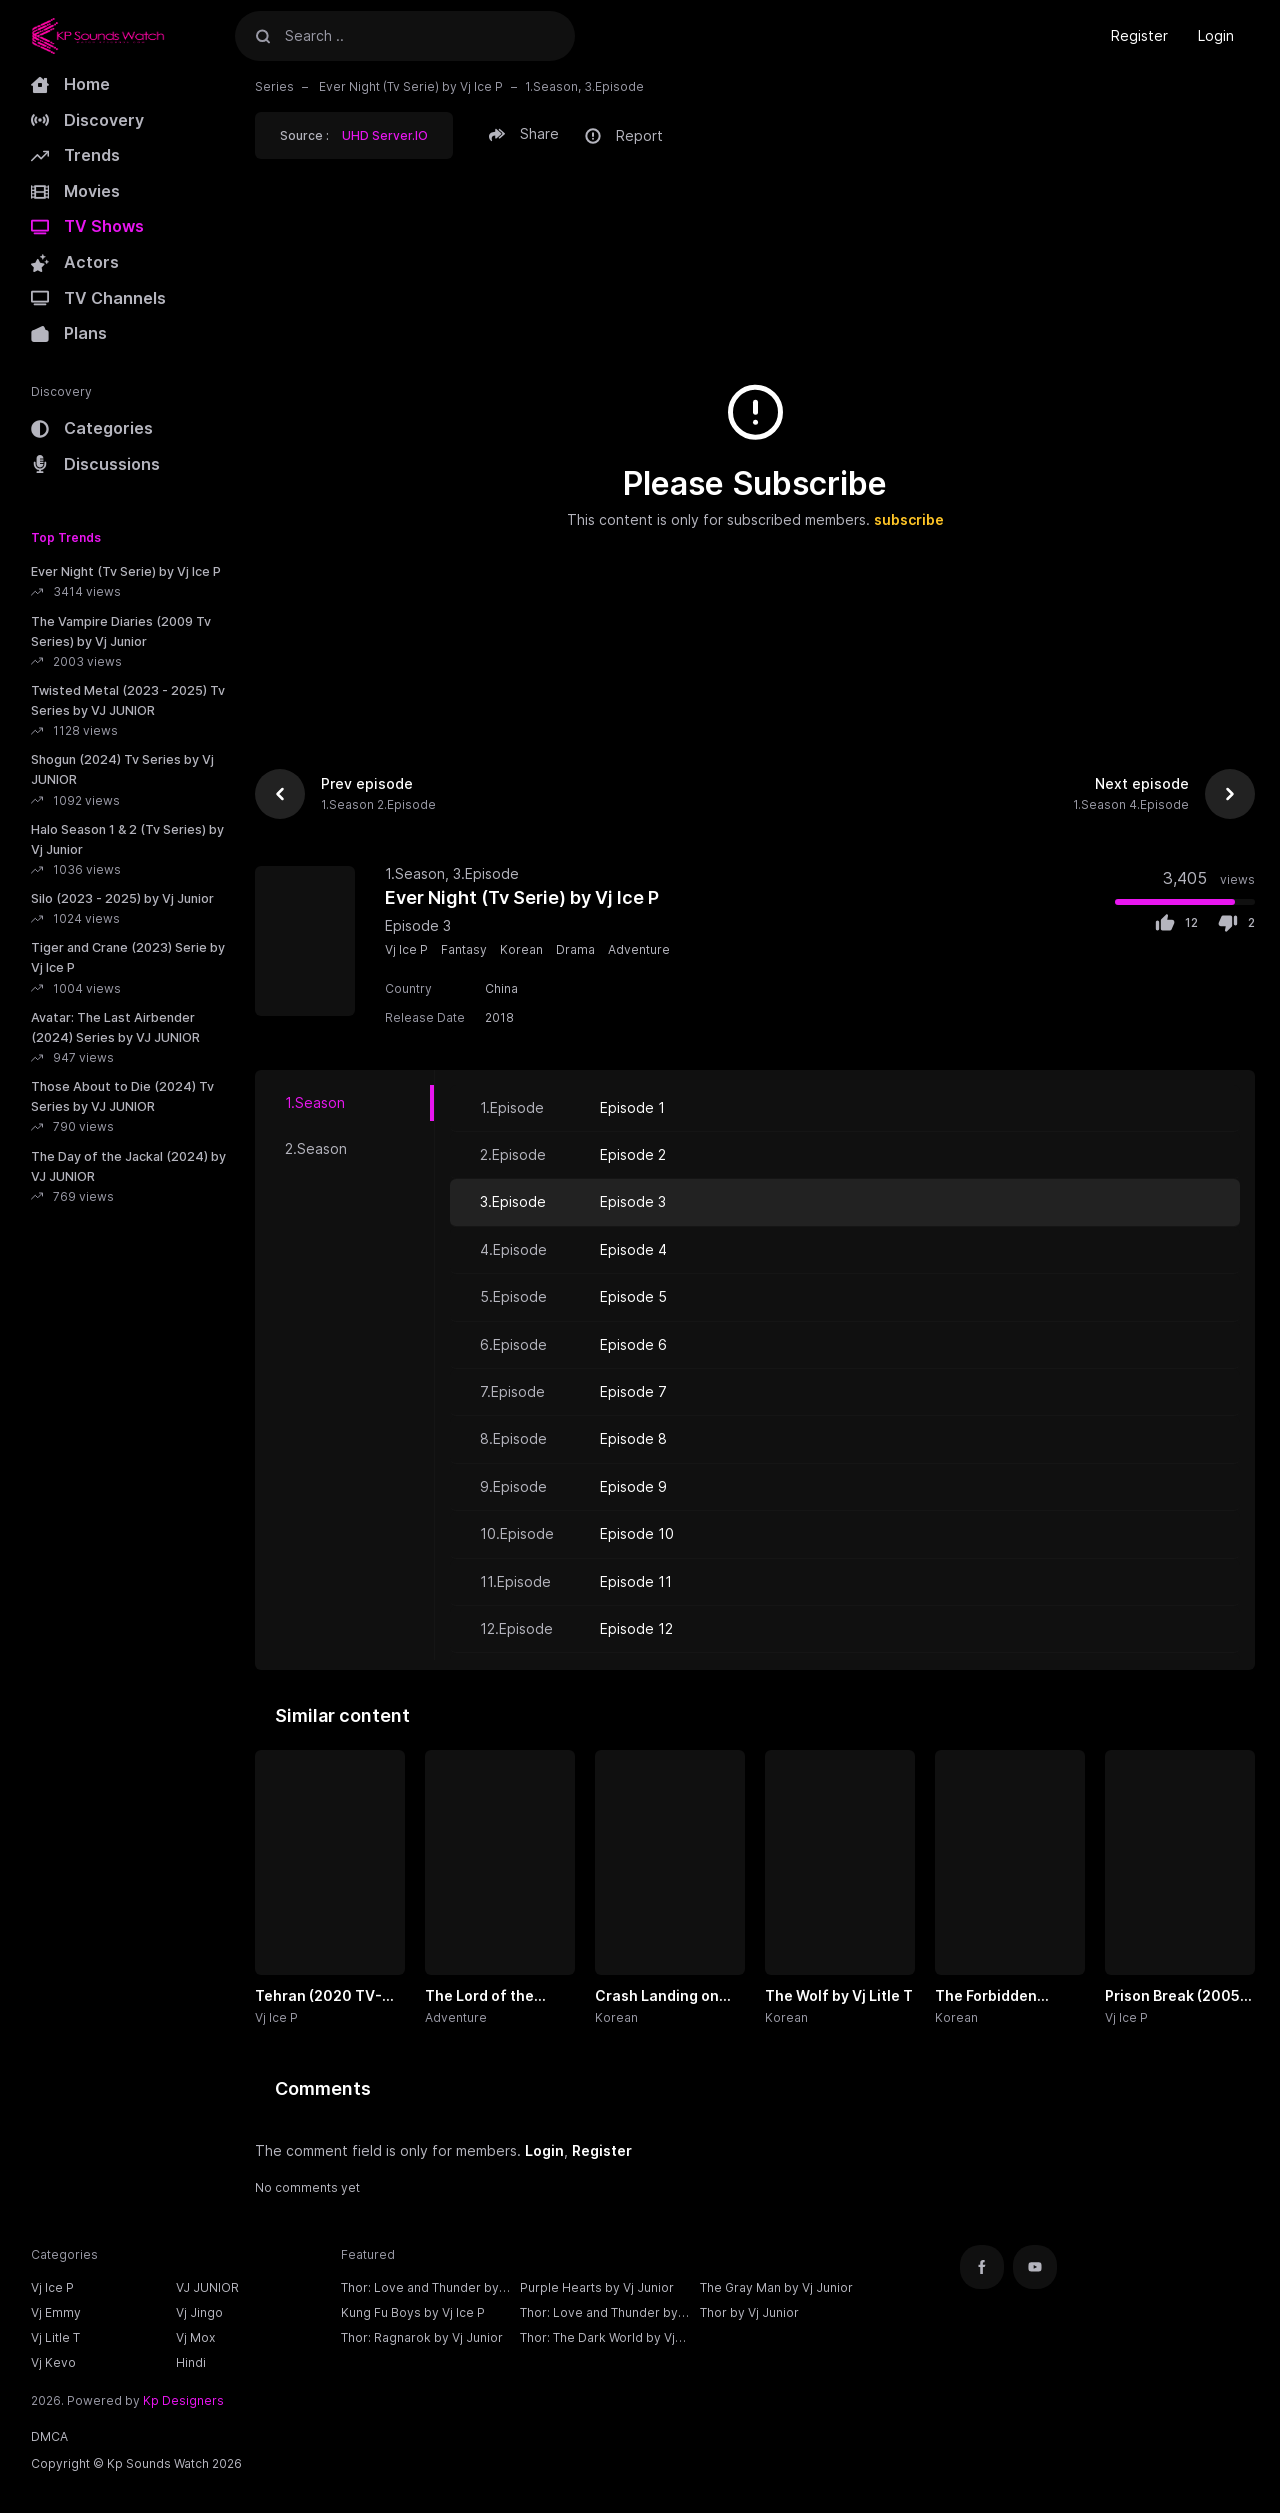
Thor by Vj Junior (749, 2312)
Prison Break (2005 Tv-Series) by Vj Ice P (1178, 1997)
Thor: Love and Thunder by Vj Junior (599, 2315)
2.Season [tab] (316, 1148)
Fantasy (464, 949)
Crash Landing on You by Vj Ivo (657, 1997)
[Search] (263, 35)
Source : (354, 135)
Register (1139, 35)
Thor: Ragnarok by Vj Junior (422, 2337)
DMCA (49, 2436)
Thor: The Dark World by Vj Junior (597, 2340)
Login (1216, 35)
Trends (75, 155)
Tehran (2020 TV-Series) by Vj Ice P (318, 1997)
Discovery (87, 120)
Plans (69, 333)
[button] (527, 134)
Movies (75, 191)
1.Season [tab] (315, 1102)
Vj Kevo (53, 2362)
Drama (575, 949)
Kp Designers (183, 2400)
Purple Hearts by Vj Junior (597, 2287)
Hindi (191, 2362)
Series (274, 86)
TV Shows (87, 226)
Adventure (639, 949)
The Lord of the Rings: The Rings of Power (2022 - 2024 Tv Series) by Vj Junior (495, 1997)
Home (70, 84)
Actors (75, 262)
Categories (92, 428)
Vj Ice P (406, 949)
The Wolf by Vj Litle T (839, 1995)
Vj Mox (195, 2337)
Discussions (95, 464)
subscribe (909, 519)
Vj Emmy (56, 2312)
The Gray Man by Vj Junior (776, 2287)
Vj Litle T (55, 2337)
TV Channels (98, 298)
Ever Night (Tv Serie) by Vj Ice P (409, 86)
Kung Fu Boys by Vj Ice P (413, 2312)
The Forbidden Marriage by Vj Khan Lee (1005, 1997)
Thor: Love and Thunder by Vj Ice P (420, 2290)
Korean (521, 949)
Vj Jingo (199, 2312)
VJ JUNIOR (207, 2287)
